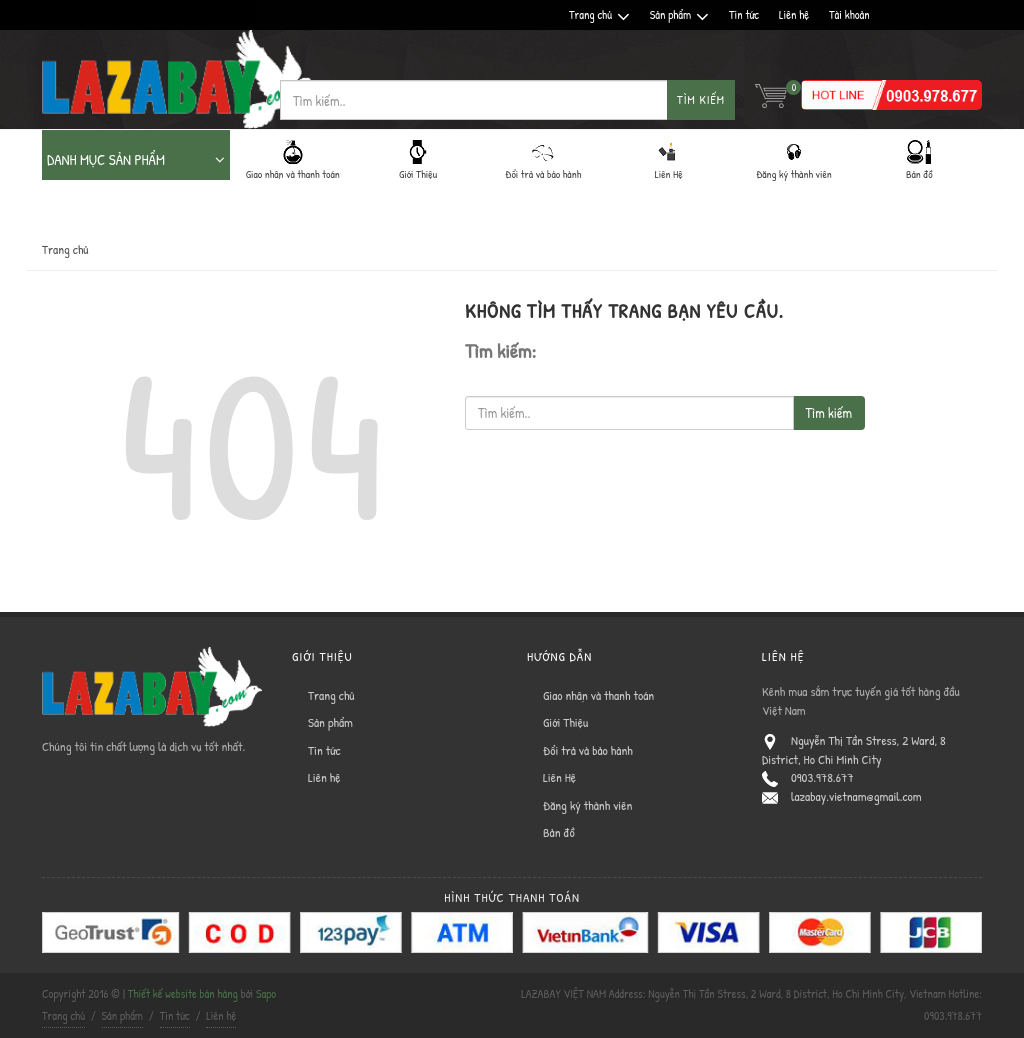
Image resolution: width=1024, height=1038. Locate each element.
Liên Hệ (559, 777)
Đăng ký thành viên (587, 805)
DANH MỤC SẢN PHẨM (136, 160)
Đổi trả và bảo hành (588, 750)
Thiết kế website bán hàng (183, 993)
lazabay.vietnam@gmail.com (856, 796)
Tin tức (744, 14)
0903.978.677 (822, 777)
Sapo (266, 993)
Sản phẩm (679, 15)
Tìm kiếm (701, 99)
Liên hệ (794, 14)
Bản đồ (559, 832)
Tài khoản (849, 14)
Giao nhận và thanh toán (598, 695)
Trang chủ (599, 15)
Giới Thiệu (565, 722)
